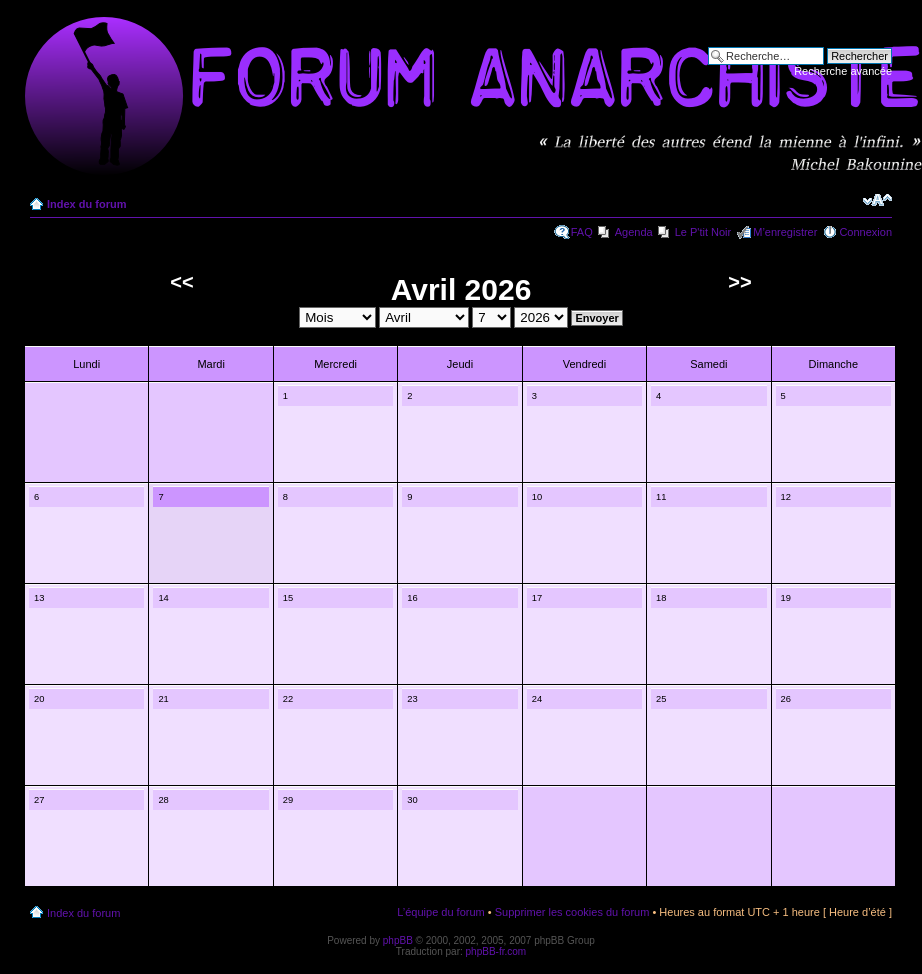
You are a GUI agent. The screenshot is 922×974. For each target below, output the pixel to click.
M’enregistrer (785, 232)
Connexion (865, 232)
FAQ (582, 232)
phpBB (398, 940)
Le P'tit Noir (703, 232)
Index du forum (86, 204)
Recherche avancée (843, 71)
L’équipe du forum (440, 912)
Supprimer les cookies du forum (572, 912)
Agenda (634, 232)
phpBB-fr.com (496, 951)
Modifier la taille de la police (877, 200)
